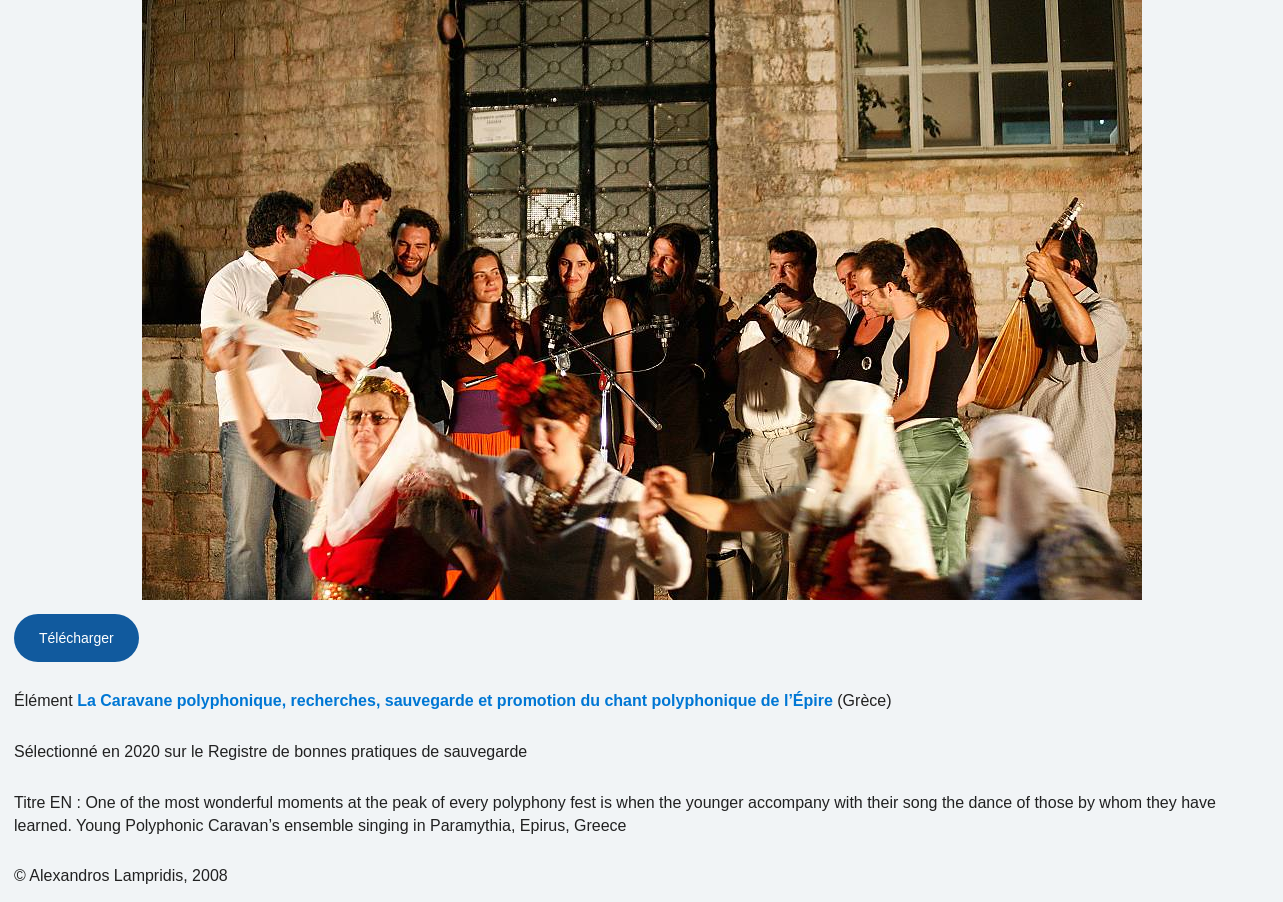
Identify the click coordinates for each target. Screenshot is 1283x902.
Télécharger (76, 638)
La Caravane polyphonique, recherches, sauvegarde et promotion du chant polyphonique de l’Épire (455, 700)
